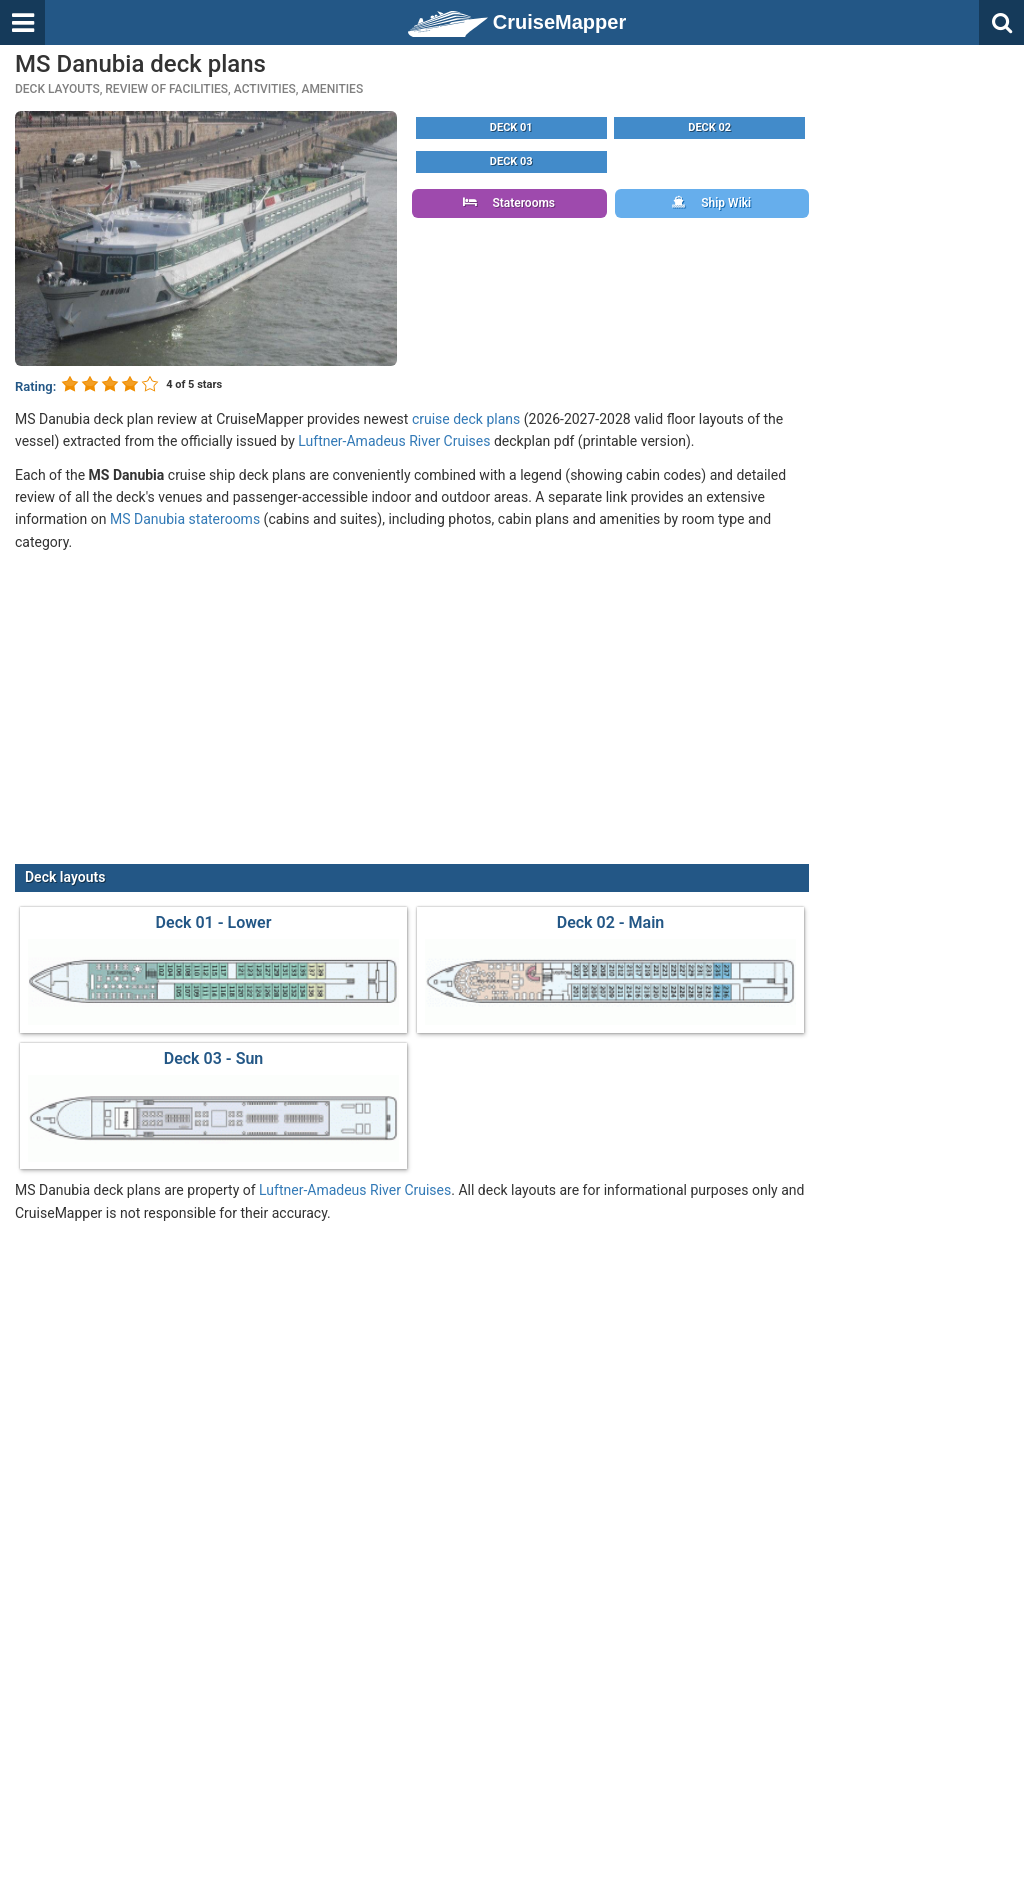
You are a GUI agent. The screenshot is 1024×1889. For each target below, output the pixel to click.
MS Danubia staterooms (185, 519)
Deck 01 (511, 127)
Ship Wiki (711, 203)
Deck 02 (709, 127)
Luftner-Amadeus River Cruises (394, 441)
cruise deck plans (466, 419)
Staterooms (509, 203)
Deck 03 (511, 161)
